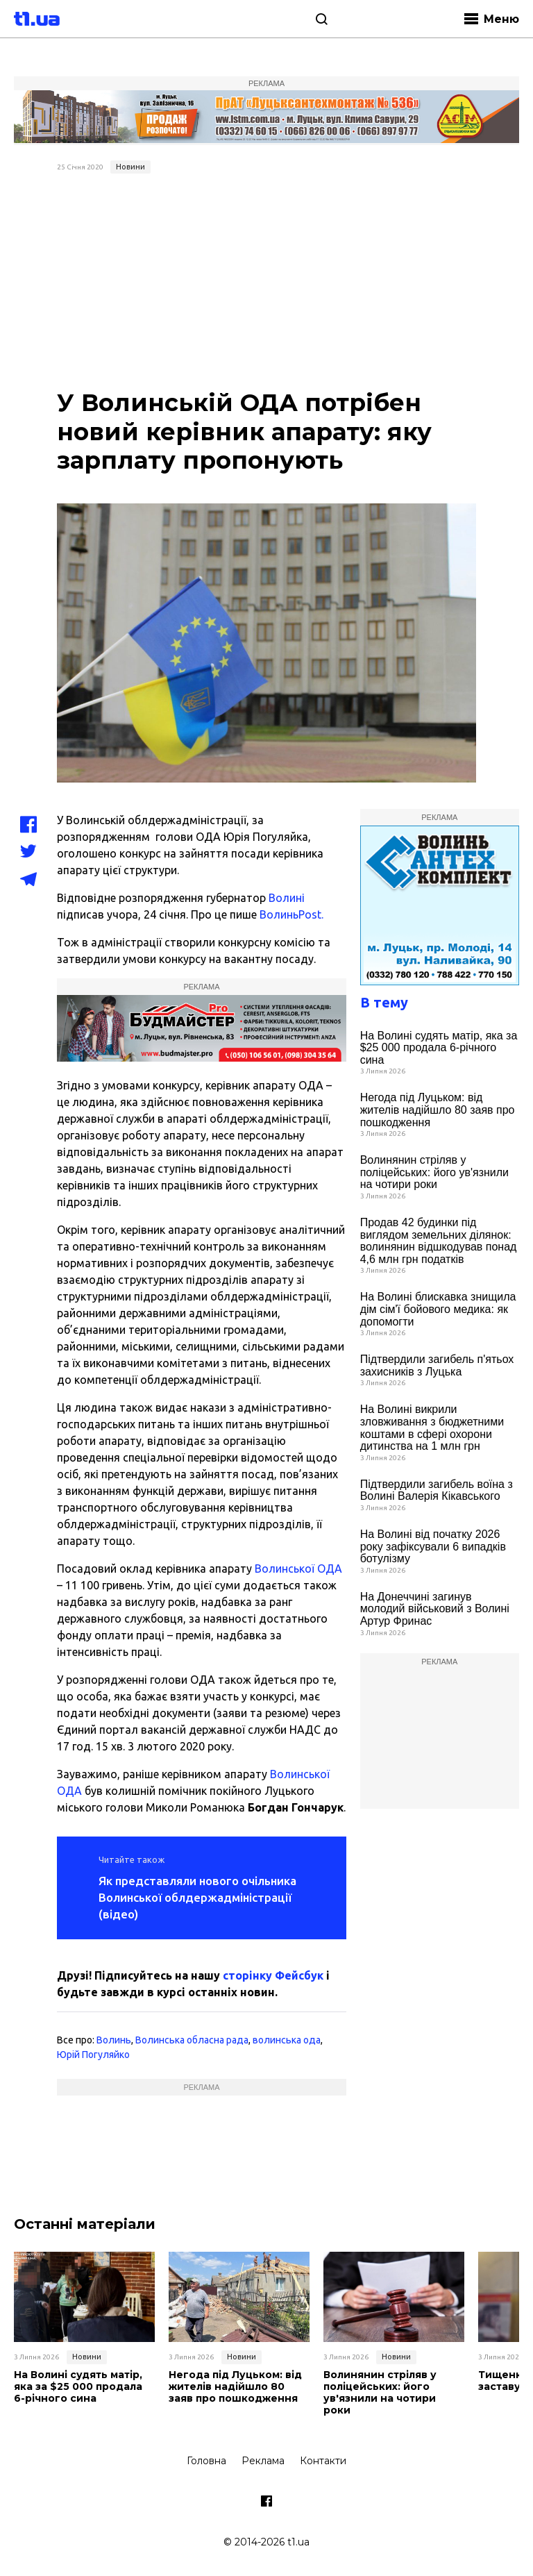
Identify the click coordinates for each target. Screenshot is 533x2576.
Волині (287, 898)
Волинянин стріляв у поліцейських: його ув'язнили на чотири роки (434, 1172)
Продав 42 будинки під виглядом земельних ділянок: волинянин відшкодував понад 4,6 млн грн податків (438, 1240)
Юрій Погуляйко (93, 2054)
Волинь (113, 2040)
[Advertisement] (266, 283)
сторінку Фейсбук (273, 1975)
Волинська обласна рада (191, 2040)
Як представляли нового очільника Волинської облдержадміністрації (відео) (197, 1897)
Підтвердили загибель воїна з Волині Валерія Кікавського (436, 1490)
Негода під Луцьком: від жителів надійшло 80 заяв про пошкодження (437, 1110)
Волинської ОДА (298, 1568)
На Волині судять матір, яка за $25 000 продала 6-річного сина (439, 1048)
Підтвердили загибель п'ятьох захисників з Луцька (437, 1365)
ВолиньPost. (290, 914)
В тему (384, 1002)
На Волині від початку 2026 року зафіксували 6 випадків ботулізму (433, 1546)
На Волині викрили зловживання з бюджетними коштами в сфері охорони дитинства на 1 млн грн (432, 1427)
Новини (130, 166)
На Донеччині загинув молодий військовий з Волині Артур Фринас (434, 1609)
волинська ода (287, 2040)
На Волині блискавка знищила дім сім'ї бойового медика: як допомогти (438, 1309)
